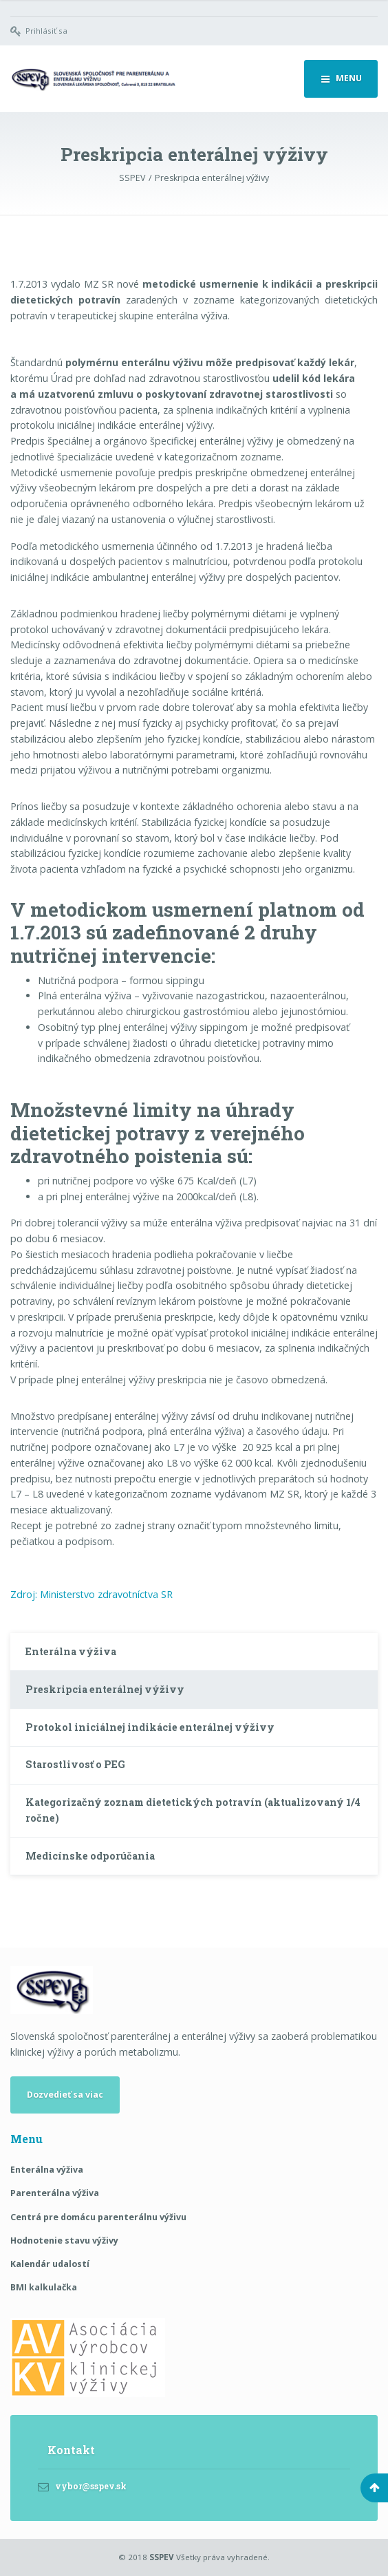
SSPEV (161, 2557)
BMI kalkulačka (43, 2287)
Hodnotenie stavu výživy (64, 2240)
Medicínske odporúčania (90, 1855)
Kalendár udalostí (49, 2264)
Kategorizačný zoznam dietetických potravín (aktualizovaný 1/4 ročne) (192, 1810)
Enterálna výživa (70, 1651)
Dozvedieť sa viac (65, 2094)
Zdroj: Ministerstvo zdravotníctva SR (91, 1594)
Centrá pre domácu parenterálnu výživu (98, 2217)
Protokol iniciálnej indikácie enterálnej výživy (151, 1727)
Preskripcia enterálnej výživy (104, 1689)
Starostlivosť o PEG (75, 1764)
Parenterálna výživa (54, 2193)
